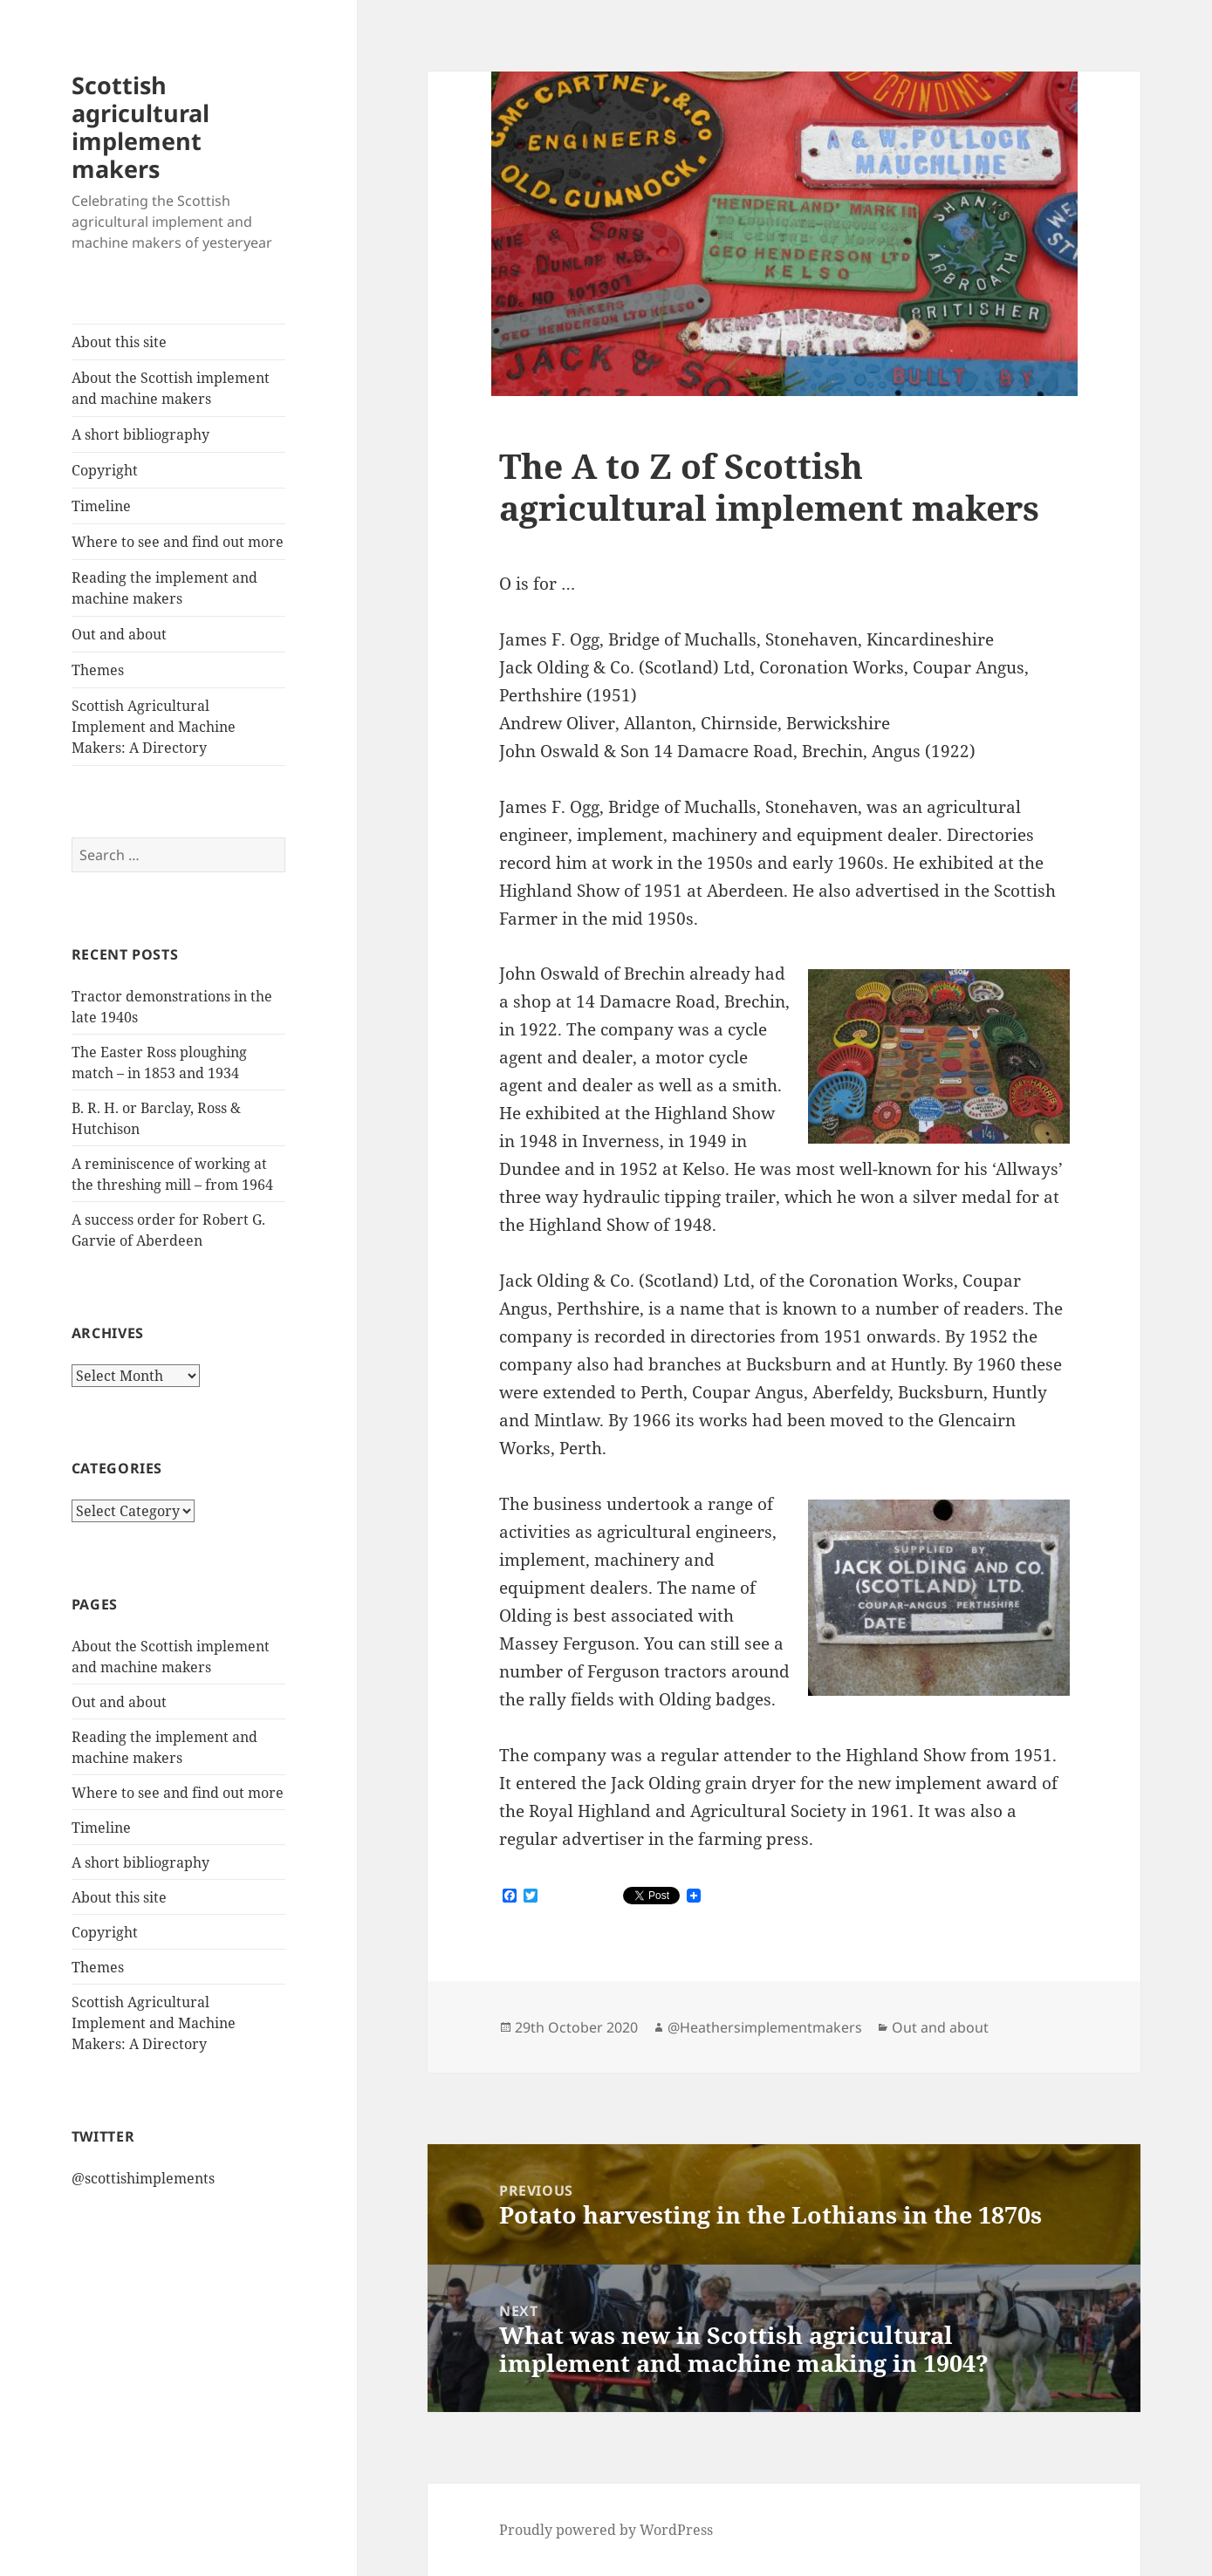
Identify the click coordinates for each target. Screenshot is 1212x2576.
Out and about (119, 634)
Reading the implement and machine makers (164, 588)
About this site (119, 342)
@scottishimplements (143, 2178)
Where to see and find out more (178, 541)
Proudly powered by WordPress (606, 2529)
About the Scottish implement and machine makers (171, 388)
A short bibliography (140, 434)
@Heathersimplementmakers (765, 2027)
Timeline (101, 506)
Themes (98, 670)
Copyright (105, 470)
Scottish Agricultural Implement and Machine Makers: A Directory (154, 726)
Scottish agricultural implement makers (140, 127)
